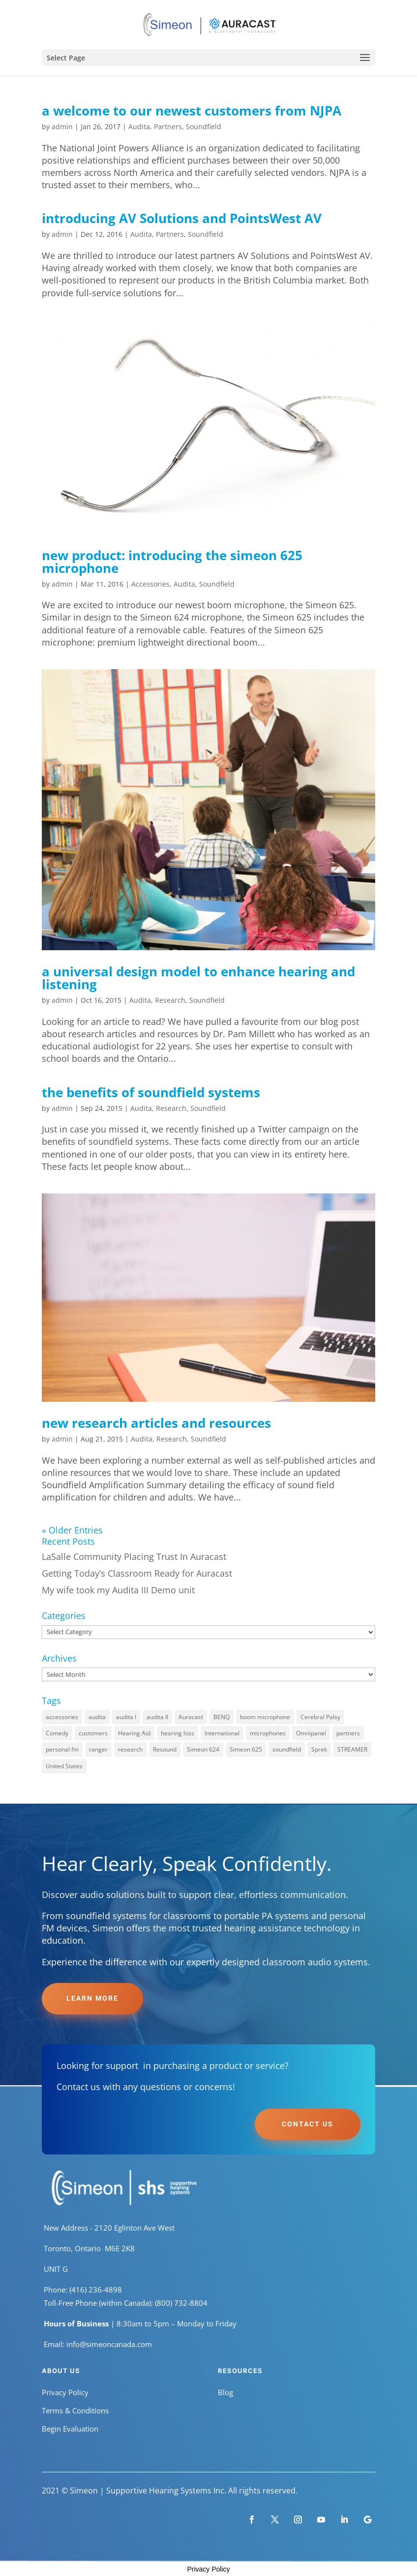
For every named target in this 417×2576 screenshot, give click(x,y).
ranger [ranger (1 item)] (98, 1749)
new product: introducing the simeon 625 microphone (172, 561)
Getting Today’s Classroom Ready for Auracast (137, 1573)
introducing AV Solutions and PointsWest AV (182, 218)
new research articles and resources (156, 1423)
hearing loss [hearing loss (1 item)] (177, 1733)
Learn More (92, 1998)
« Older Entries (72, 1530)
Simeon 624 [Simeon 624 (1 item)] (203, 1749)
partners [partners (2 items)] (348, 1733)
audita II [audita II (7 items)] (157, 1717)
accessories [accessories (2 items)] (62, 1717)
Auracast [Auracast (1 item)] (191, 1717)
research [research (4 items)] (130, 1749)
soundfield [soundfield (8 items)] (286, 1749)
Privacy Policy (65, 2392)
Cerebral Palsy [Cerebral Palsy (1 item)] (320, 1717)
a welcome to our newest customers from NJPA (191, 110)
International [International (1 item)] (222, 1733)
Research (170, 1000)
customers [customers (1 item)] (93, 1733)
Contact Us (307, 2124)
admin (62, 126)
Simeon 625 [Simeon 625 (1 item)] (246, 1749)
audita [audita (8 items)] (97, 1717)
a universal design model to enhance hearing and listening (198, 977)
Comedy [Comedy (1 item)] (57, 1733)
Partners (168, 126)
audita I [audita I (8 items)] (126, 1717)
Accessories (150, 584)
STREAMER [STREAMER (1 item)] (352, 1749)
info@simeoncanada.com (109, 2344)
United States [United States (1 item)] (64, 1766)
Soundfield (203, 126)
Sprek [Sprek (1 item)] (319, 1749)
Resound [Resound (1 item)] (165, 1749)
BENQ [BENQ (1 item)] (221, 1717)
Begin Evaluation (70, 2429)
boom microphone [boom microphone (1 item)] (265, 1717)
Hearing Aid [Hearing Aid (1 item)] (134, 1733)
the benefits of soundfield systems (151, 1092)
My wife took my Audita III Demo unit (118, 1590)
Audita (139, 126)
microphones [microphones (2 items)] (268, 1733)
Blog (225, 2392)
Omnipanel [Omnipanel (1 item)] (311, 1733)
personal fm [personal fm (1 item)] (62, 1749)
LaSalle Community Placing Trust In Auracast (134, 1556)
